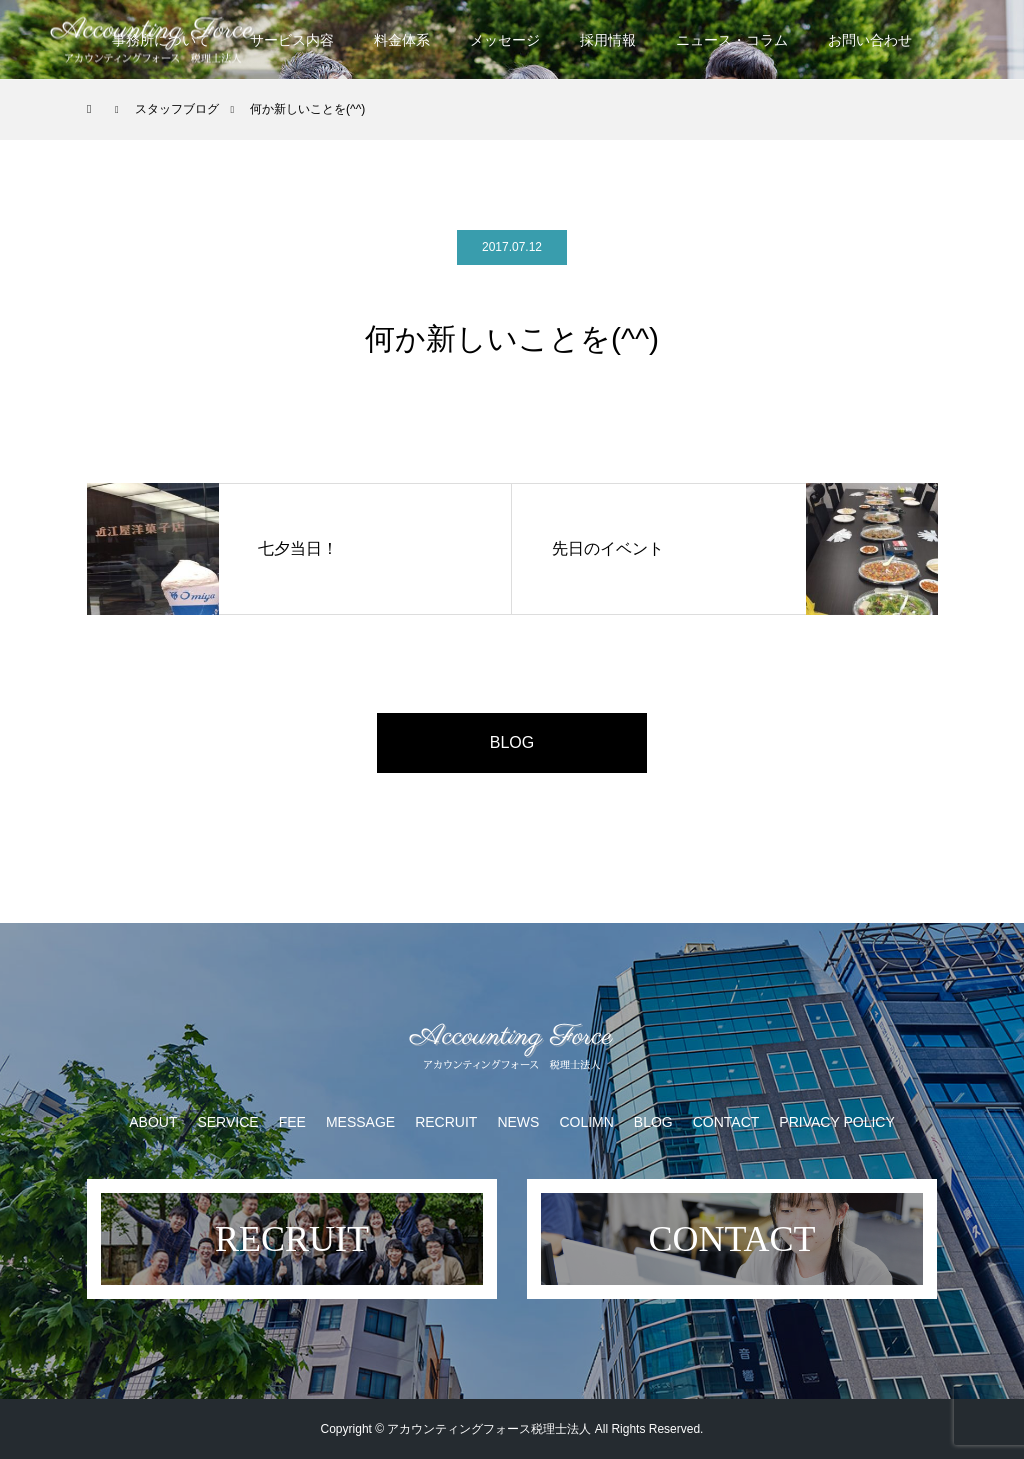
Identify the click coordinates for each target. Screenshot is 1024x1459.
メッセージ (505, 40)
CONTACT (726, 1122)
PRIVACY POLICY (836, 1122)
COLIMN (586, 1122)
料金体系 (402, 40)
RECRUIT (446, 1122)
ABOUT (153, 1122)
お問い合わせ (870, 40)
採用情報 (608, 40)
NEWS (518, 1122)
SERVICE (227, 1122)
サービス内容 (292, 40)
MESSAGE (360, 1122)
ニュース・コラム (732, 40)
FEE (292, 1122)
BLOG (512, 742)
